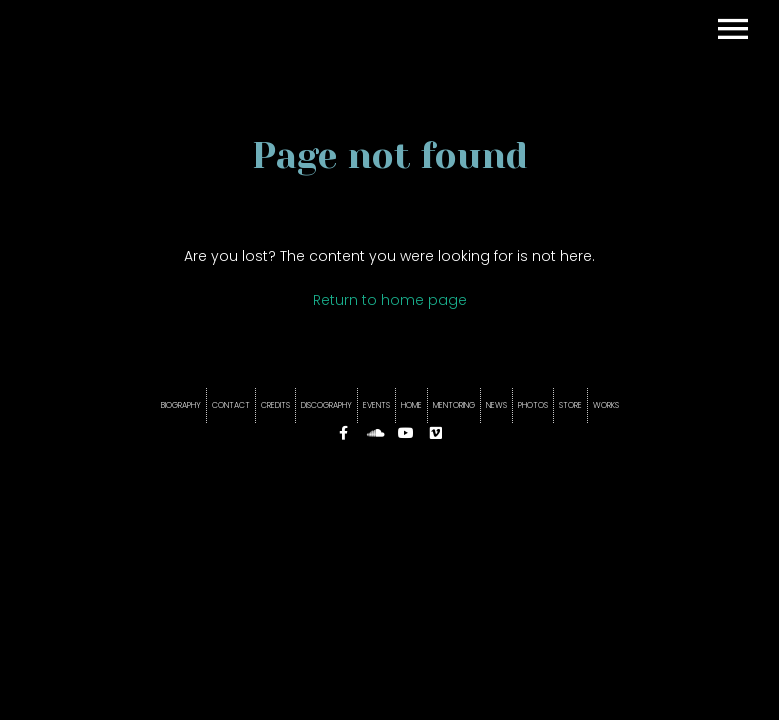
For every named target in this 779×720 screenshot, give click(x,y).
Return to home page (390, 300)
